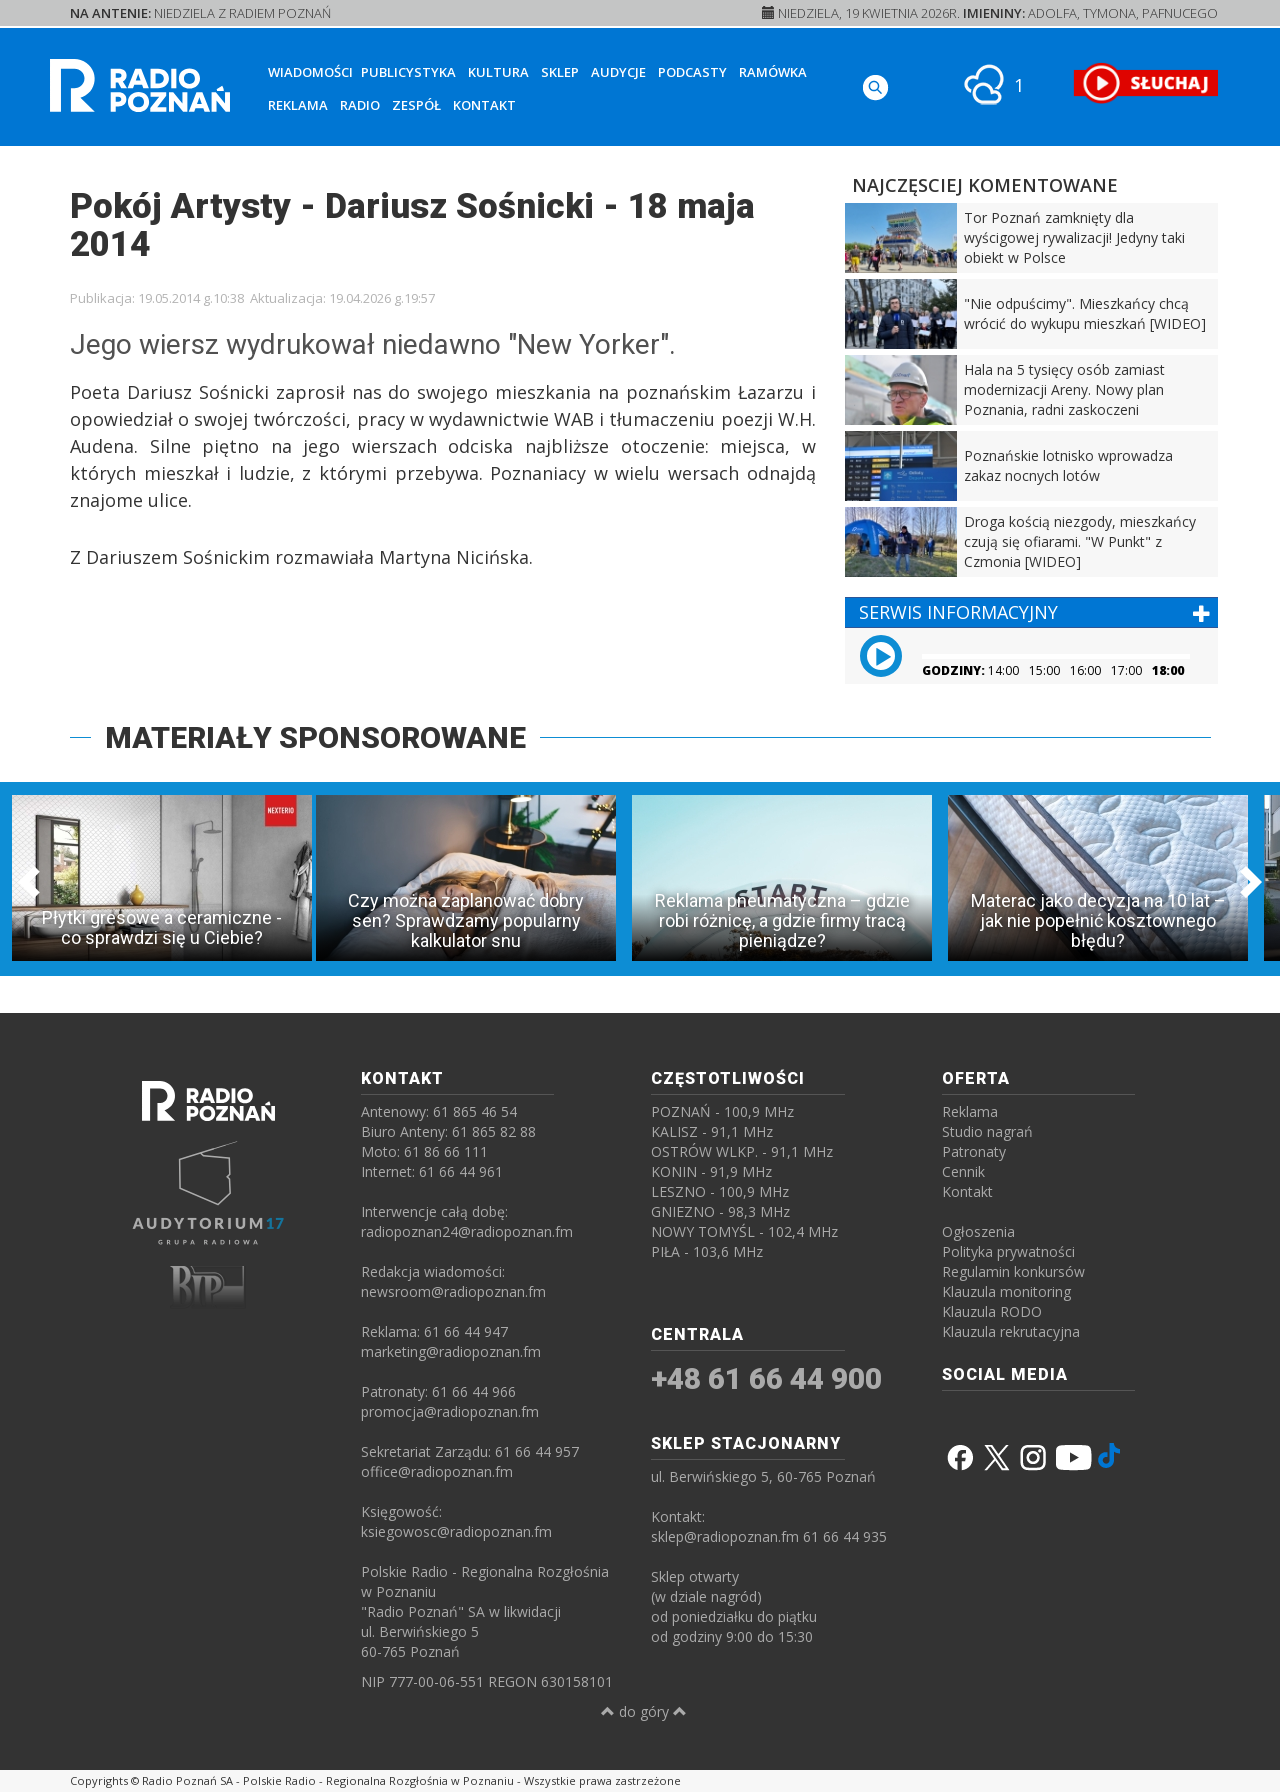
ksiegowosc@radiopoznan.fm (456, 1531)
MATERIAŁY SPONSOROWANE (315, 737)
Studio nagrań (987, 1131)
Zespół (416, 105)
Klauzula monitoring (1006, 1291)
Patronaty (974, 1151)
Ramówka (773, 72)
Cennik (963, 1171)
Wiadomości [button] (310, 72)
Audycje (618, 72)
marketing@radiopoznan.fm (451, 1351)
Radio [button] (360, 105)
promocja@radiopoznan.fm (450, 1411)
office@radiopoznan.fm (437, 1471)
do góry (644, 1711)
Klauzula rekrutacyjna (1011, 1331)
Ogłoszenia (978, 1231)
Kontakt (484, 105)
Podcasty (692, 72)
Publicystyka (408, 72)
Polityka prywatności (1008, 1251)
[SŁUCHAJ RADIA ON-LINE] (1145, 83)
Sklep (560, 72)
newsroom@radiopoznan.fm (453, 1291)
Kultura (498, 72)
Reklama (298, 105)
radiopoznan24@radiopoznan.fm (467, 1231)
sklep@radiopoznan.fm (725, 1536)
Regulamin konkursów (1013, 1271)
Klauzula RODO (992, 1311)
